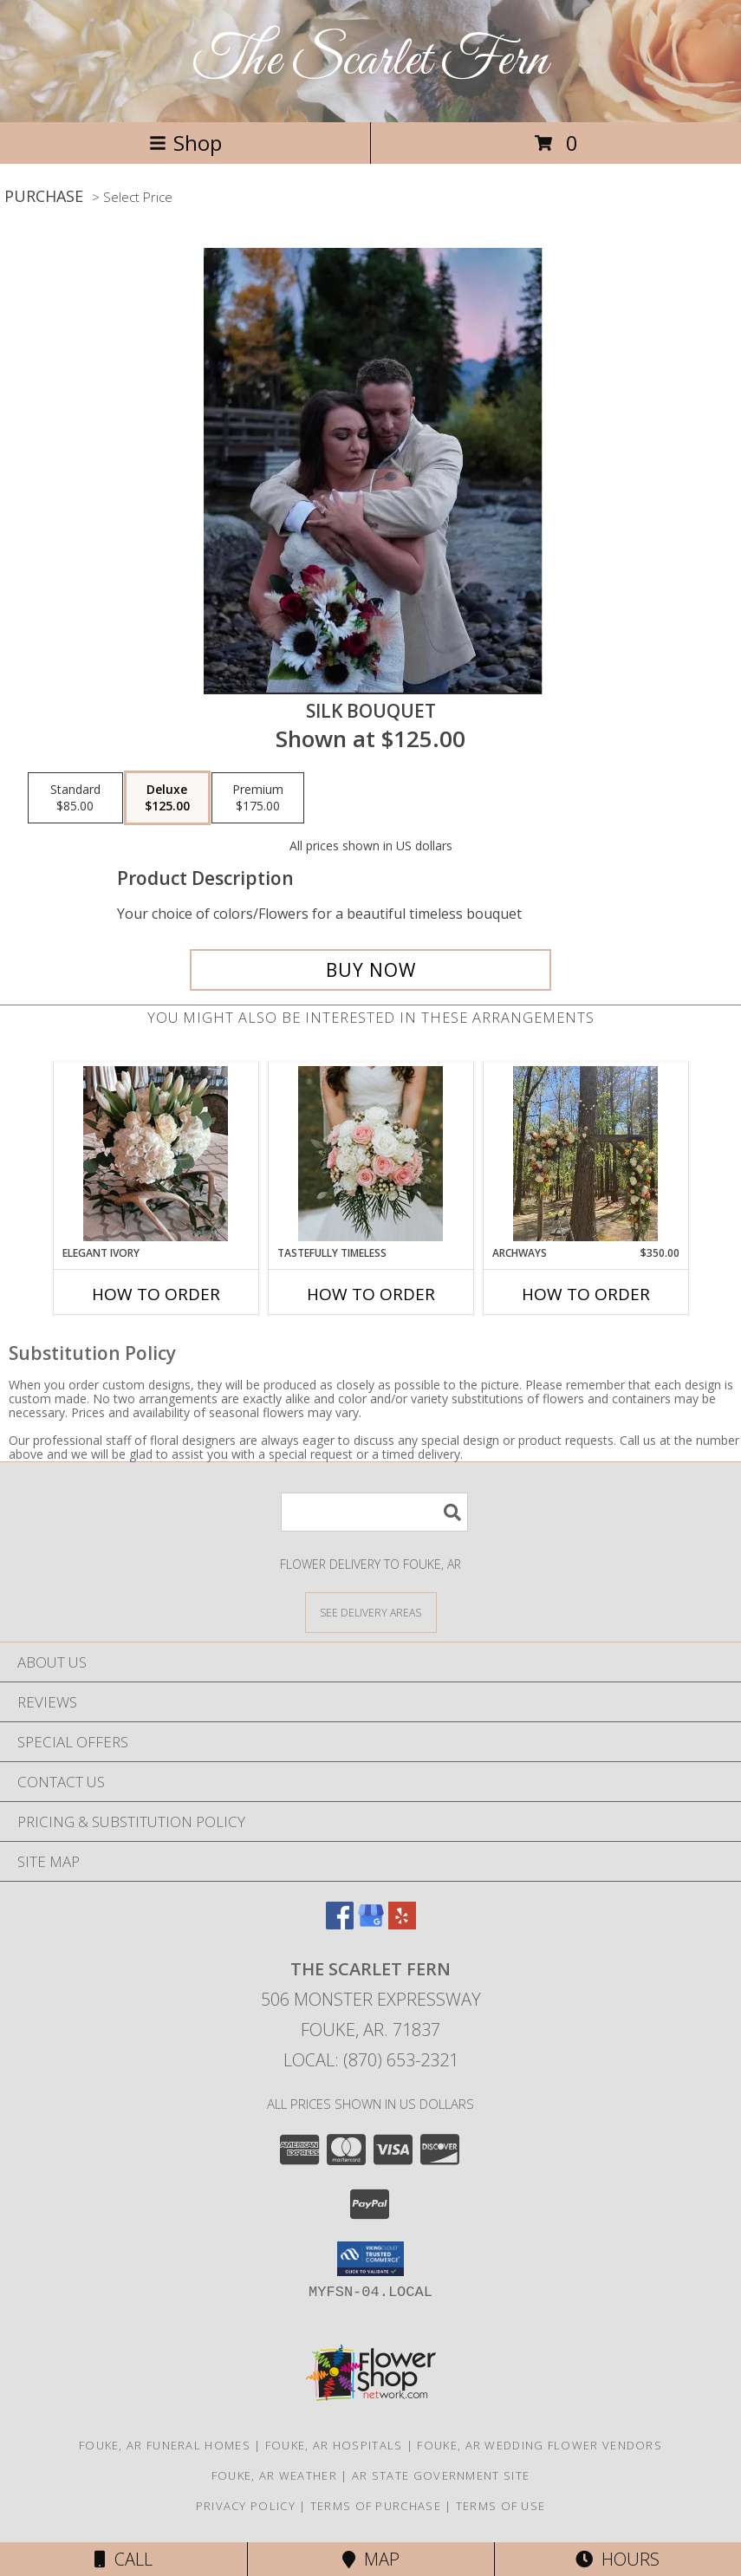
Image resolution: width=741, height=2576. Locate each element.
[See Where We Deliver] (371, 1611)
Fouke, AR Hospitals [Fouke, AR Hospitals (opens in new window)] (334, 2445)
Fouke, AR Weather (274, 2475)
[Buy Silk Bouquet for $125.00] (371, 970)
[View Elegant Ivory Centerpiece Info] (155, 1153)
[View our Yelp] (402, 1924)
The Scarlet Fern (370, 61)
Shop (185, 142)
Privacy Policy (246, 2506)
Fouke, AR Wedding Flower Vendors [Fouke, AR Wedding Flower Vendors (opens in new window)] (539, 2445)
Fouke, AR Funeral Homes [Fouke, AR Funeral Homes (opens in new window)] (164, 2445)
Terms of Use (501, 2506)
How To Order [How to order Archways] (586, 1294)
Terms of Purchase (375, 2506)
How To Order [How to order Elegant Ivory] (156, 1294)
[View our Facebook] (340, 1924)
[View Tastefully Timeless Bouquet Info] (370, 1153)
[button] (370, 2258)
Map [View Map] (371, 2559)
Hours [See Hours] (617, 2559)
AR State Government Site (441, 2475)
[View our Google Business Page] (371, 1924)
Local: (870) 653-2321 (370, 2060)
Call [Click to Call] (123, 2559)
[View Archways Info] (585, 1153)
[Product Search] (374, 1512)
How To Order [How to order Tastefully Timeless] (371, 1294)
